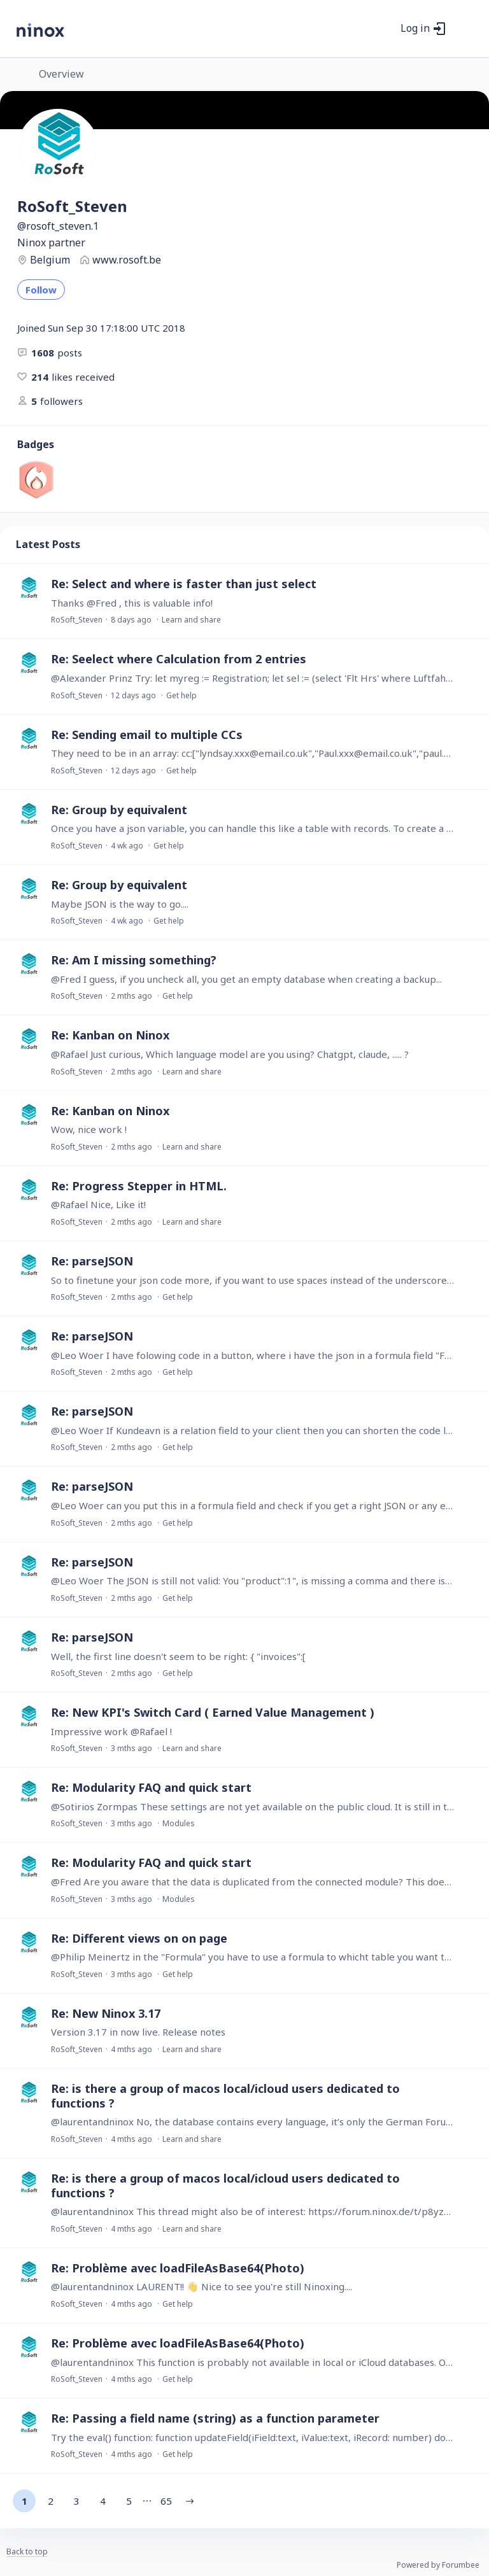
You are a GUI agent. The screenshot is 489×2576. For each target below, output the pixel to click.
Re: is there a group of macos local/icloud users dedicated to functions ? (225, 2096)
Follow (41, 289)
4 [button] (103, 2501)
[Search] (383, 28)
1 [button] (24, 2501)
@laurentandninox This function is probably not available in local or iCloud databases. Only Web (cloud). (252, 2362)
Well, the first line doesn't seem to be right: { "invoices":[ (178, 1656)
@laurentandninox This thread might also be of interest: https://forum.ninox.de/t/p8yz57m (252, 2211)
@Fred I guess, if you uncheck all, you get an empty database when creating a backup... (246, 979)
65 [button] (166, 2501)
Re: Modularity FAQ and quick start (151, 1787)
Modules (178, 1823)
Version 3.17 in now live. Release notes (138, 2031)
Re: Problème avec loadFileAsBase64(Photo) (177, 2268)
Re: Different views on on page (139, 1938)
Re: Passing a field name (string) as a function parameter (215, 2418)
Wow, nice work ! (89, 1129)
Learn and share (191, 619)
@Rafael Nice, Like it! (98, 1204)
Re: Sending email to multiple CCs (147, 734)
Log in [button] (415, 28)
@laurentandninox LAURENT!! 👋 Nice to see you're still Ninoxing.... (201, 2286)
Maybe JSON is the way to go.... (119, 903)
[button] (189, 2500)
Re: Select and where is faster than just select (183, 583)
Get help (181, 695)
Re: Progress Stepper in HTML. (139, 1185)
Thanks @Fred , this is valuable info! (132, 602)
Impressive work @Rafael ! (111, 1731)
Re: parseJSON (92, 1261)
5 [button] (129, 2501)
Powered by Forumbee (438, 2565)
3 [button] (77, 2501)
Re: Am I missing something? (133, 960)
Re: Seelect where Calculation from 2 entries (178, 658)
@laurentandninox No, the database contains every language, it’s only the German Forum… (252, 2121)
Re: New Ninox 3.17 (105, 2013)
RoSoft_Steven (77, 619)
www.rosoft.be (126, 260)
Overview (61, 74)
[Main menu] (462, 28)
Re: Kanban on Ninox (110, 1035)
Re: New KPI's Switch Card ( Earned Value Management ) (212, 1712)
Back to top (27, 2552)
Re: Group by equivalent (119, 809)
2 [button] (50, 2501)
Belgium (50, 260)
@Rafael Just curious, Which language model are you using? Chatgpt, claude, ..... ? (230, 1054)
